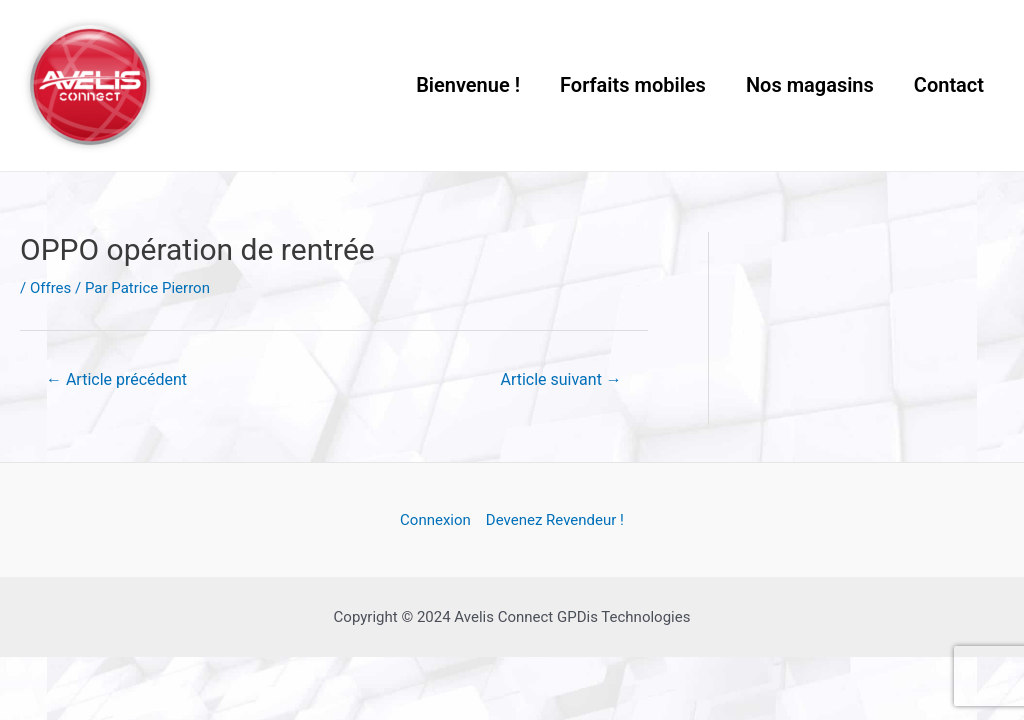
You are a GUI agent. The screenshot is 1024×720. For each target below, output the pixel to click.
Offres (50, 288)
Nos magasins (810, 85)
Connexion (435, 520)
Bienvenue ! (468, 85)
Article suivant (561, 379)
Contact (949, 85)
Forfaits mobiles (633, 85)
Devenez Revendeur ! (555, 520)
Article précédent (116, 379)
